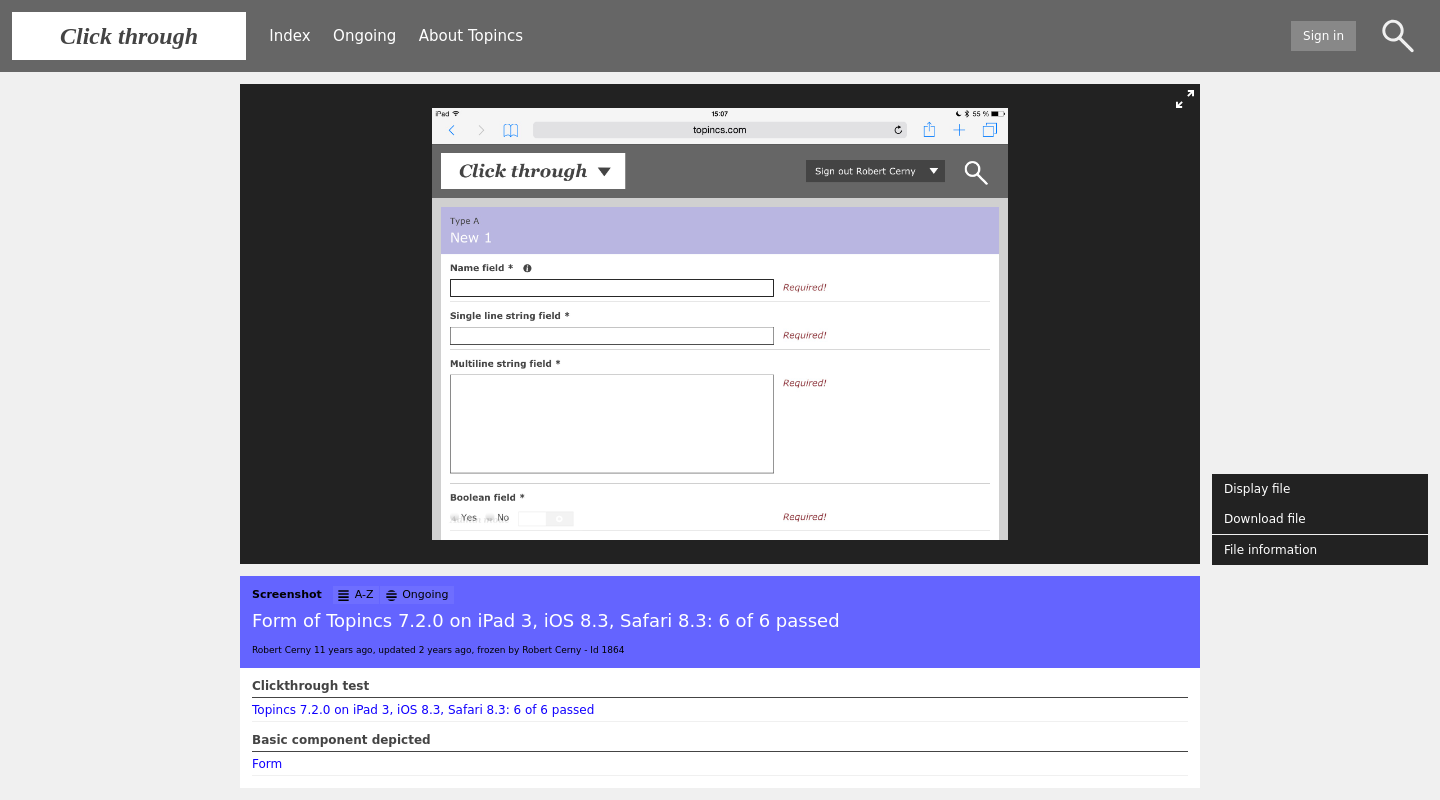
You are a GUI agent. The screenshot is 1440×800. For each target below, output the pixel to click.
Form (267, 764)
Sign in (1323, 36)
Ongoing (364, 36)
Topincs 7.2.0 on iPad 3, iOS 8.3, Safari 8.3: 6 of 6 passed (423, 710)
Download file (1265, 519)
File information (1270, 550)
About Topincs (471, 36)
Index (289, 36)
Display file (1257, 489)
